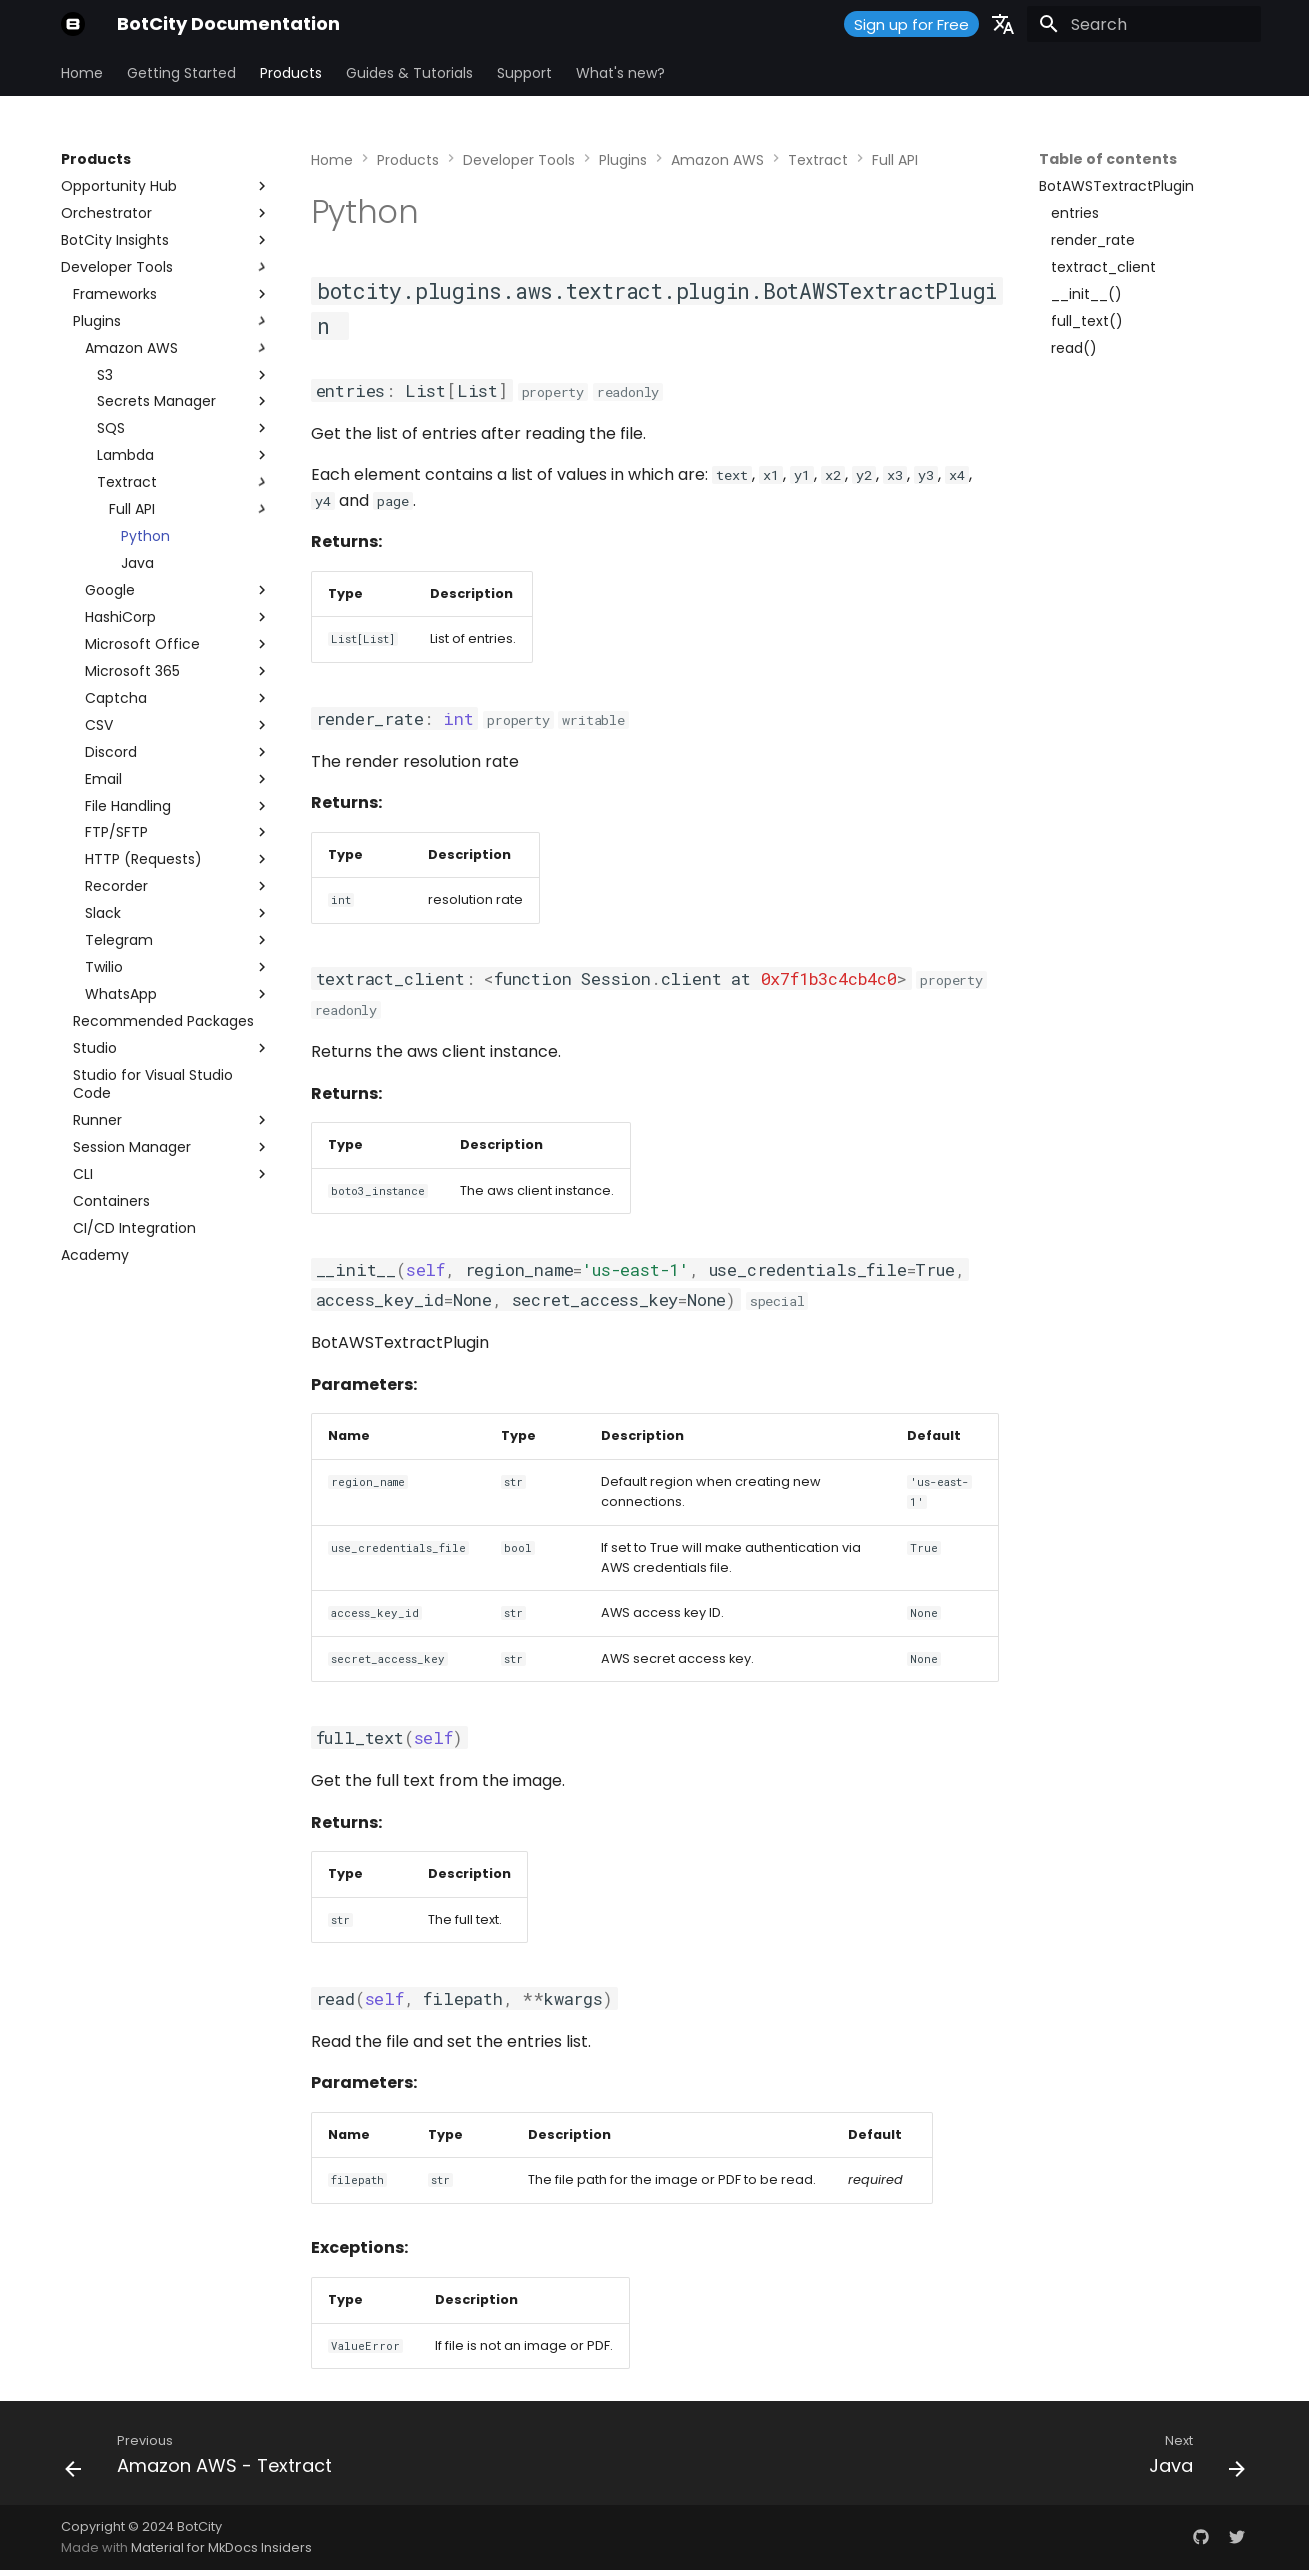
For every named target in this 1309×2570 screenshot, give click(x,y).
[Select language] (1003, 24)
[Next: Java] (1191, 2459)
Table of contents (1108, 159)
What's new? (620, 73)
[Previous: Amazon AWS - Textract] (204, 2459)
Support (524, 73)
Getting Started (181, 73)
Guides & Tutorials (409, 73)
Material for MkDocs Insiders (221, 2547)
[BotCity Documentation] (73, 24)
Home (82, 73)
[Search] (1144, 24)
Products (291, 73)
